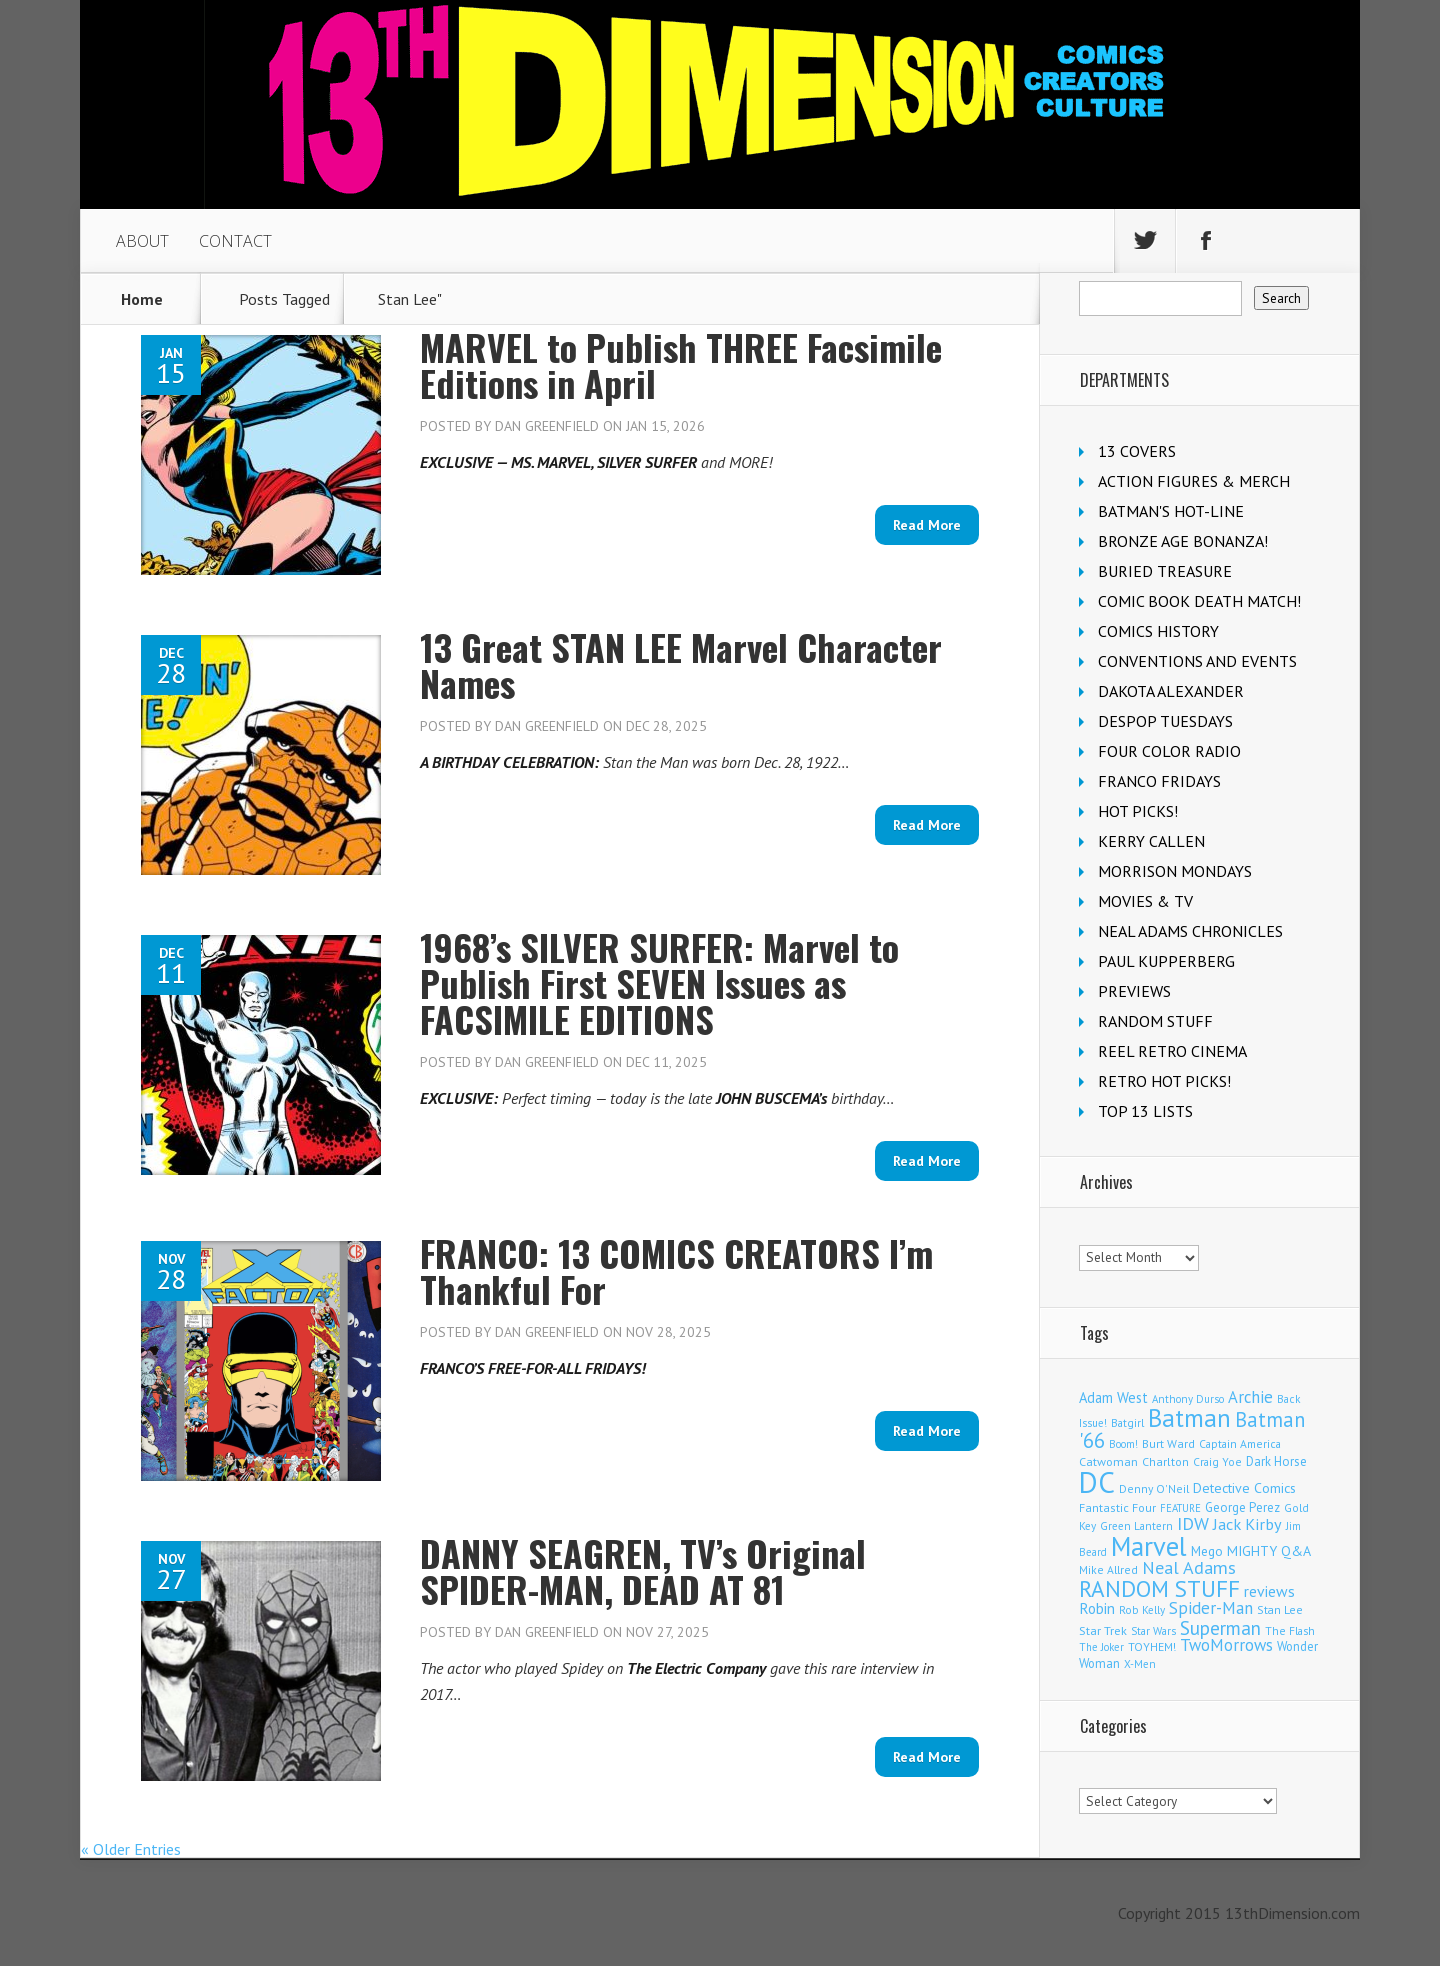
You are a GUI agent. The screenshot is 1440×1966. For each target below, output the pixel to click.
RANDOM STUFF (1155, 1021)
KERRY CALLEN (1151, 841)
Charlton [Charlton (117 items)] (1165, 1461)
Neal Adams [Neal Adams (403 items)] (1189, 1567)
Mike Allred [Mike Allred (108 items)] (1108, 1569)
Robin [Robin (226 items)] (1097, 1608)
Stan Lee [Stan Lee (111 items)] (1280, 1609)
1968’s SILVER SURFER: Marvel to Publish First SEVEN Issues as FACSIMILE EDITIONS (659, 982)
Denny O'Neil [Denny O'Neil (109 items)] (1154, 1488)
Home (142, 299)
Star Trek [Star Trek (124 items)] (1103, 1630)
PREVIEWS (1134, 991)
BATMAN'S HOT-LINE (1171, 511)
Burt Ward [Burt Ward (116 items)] (1168, 1443)
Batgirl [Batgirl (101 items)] (1127, 1422)
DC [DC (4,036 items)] (1097, 1482)
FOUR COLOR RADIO (1169, 751)
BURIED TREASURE (1165, 571)
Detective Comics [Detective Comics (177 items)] (1244, 1488)
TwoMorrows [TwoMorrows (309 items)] (1226, 1645)
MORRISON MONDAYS (1175, 871)
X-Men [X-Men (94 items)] (1140, 1664)
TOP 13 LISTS (1145, 1111)
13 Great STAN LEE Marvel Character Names (681, 664)
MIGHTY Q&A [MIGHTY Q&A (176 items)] (1269, 1551)
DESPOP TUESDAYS (1165, 721)
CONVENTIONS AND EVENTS (1197, 661)
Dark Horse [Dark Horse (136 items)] (1276, 1461)
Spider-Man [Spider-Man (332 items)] (1211, 1608)
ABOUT (142, 241)
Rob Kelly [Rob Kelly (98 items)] (1142, 1610)
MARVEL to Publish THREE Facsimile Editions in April (681, 364)
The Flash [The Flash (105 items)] (1290, 1630)
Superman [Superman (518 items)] (1220, 1627)
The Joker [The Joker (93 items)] (1101, 1647)
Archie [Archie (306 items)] (1250, 1397)
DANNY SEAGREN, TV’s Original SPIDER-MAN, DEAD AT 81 (643, 1570)
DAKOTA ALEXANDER (1171, 691)
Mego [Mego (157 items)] (1207, 1551)
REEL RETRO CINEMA (1172, 1051)
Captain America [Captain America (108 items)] (1240, 1443)
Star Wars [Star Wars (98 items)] (1153, 1631)
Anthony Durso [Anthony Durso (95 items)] (1188, 1399)
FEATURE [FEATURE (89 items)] (1180, 1508)
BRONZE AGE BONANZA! (1183, 541)
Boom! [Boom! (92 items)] (1123, 1444)
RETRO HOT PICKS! (1164, 1081)
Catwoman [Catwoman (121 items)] (1108, 1461)
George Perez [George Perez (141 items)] (1242, 1507)
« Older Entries (131, 1849)
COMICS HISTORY (1158, 631)
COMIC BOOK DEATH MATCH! (1199, 601)
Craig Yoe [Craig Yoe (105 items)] (1217, 1461)
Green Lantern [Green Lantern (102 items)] (1136, 1525)
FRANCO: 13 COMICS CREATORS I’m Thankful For (676, 1270)
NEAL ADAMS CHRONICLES (1190, 931)
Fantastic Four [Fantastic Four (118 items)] (1117, 1507)
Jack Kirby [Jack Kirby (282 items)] (1247, 1523)
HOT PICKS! (1138, 811)
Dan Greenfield (547, 426)
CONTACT (235, 241)
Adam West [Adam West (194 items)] (1113, 1397)
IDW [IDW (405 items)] (1193, 1523)
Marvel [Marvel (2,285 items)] (1149, 1546)
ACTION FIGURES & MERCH (1194, 481)
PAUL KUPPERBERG (1166, 961)
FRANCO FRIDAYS (1159, 781)
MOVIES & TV (1145, 901)
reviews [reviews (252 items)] (1269, 1591)
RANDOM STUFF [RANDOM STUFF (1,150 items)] (1159, 1588)
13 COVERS (1137, 451)
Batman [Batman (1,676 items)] (1189, 1418)
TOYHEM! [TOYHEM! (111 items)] (1152, 1646)
